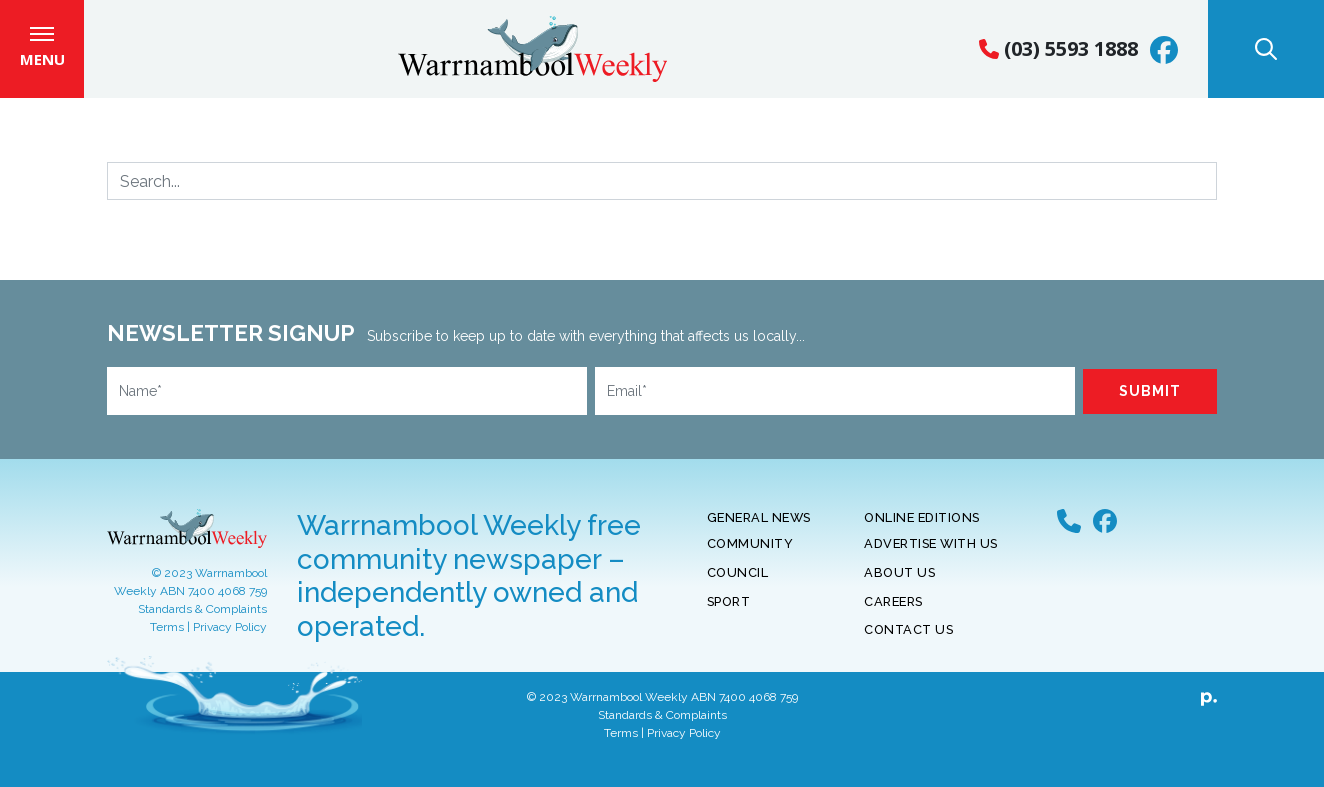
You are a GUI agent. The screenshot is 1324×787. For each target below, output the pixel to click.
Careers (893, 614)
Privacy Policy (230, 641)
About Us (899, 586)
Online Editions (922, 531)
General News (759, 531)
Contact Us (908, 643)
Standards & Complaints (202, 623)
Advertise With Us (931, 557)
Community (750, 557)
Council (738, 586)
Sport (729, 614)
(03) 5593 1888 (1058, 55)
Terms (167, 641)
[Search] (662, 195)
